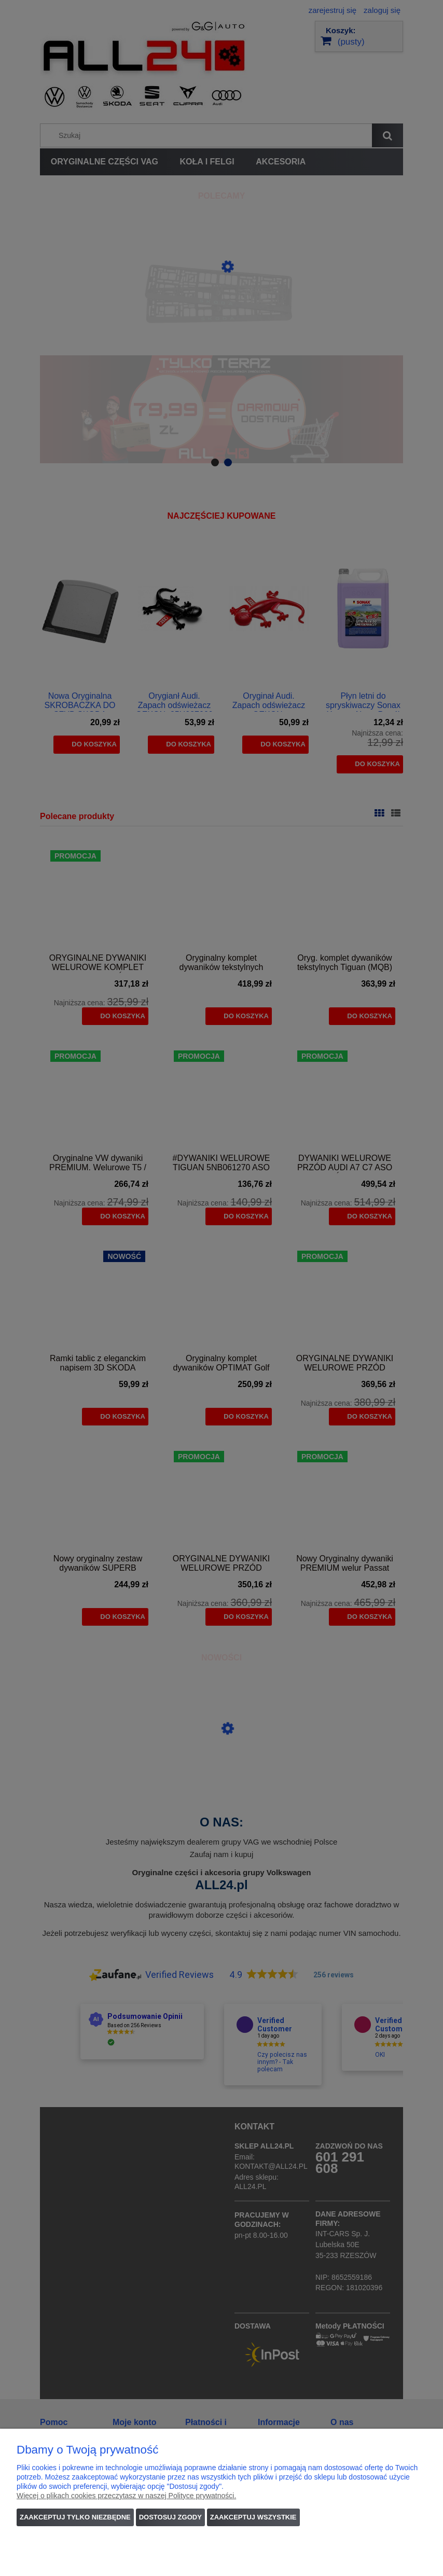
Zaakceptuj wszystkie (253, 2517)
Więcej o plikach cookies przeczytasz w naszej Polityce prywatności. (126, 2495)
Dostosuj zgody (170, 2517)
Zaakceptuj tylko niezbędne (75, 2517)
